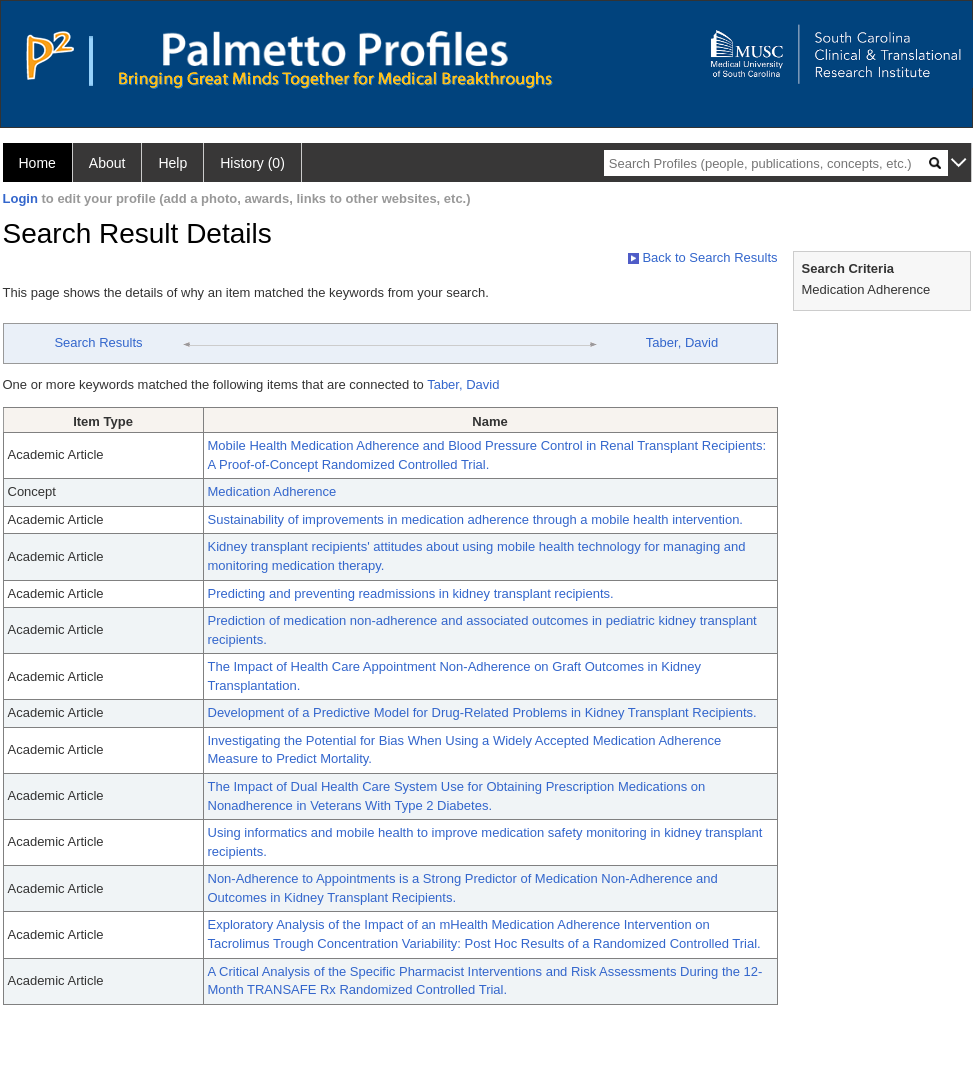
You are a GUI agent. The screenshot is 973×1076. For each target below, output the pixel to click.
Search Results (98, 342)
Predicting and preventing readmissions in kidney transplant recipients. (411, 593)
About (107, 163)
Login (20, 198)
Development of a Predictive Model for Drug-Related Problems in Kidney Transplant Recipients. (482, 712)
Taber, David (682, 342)
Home (37, 163)
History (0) (252, 163)
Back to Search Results (703, 257)
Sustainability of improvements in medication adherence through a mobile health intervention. (475, 519)
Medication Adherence (272, 491)
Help (172, 163)
